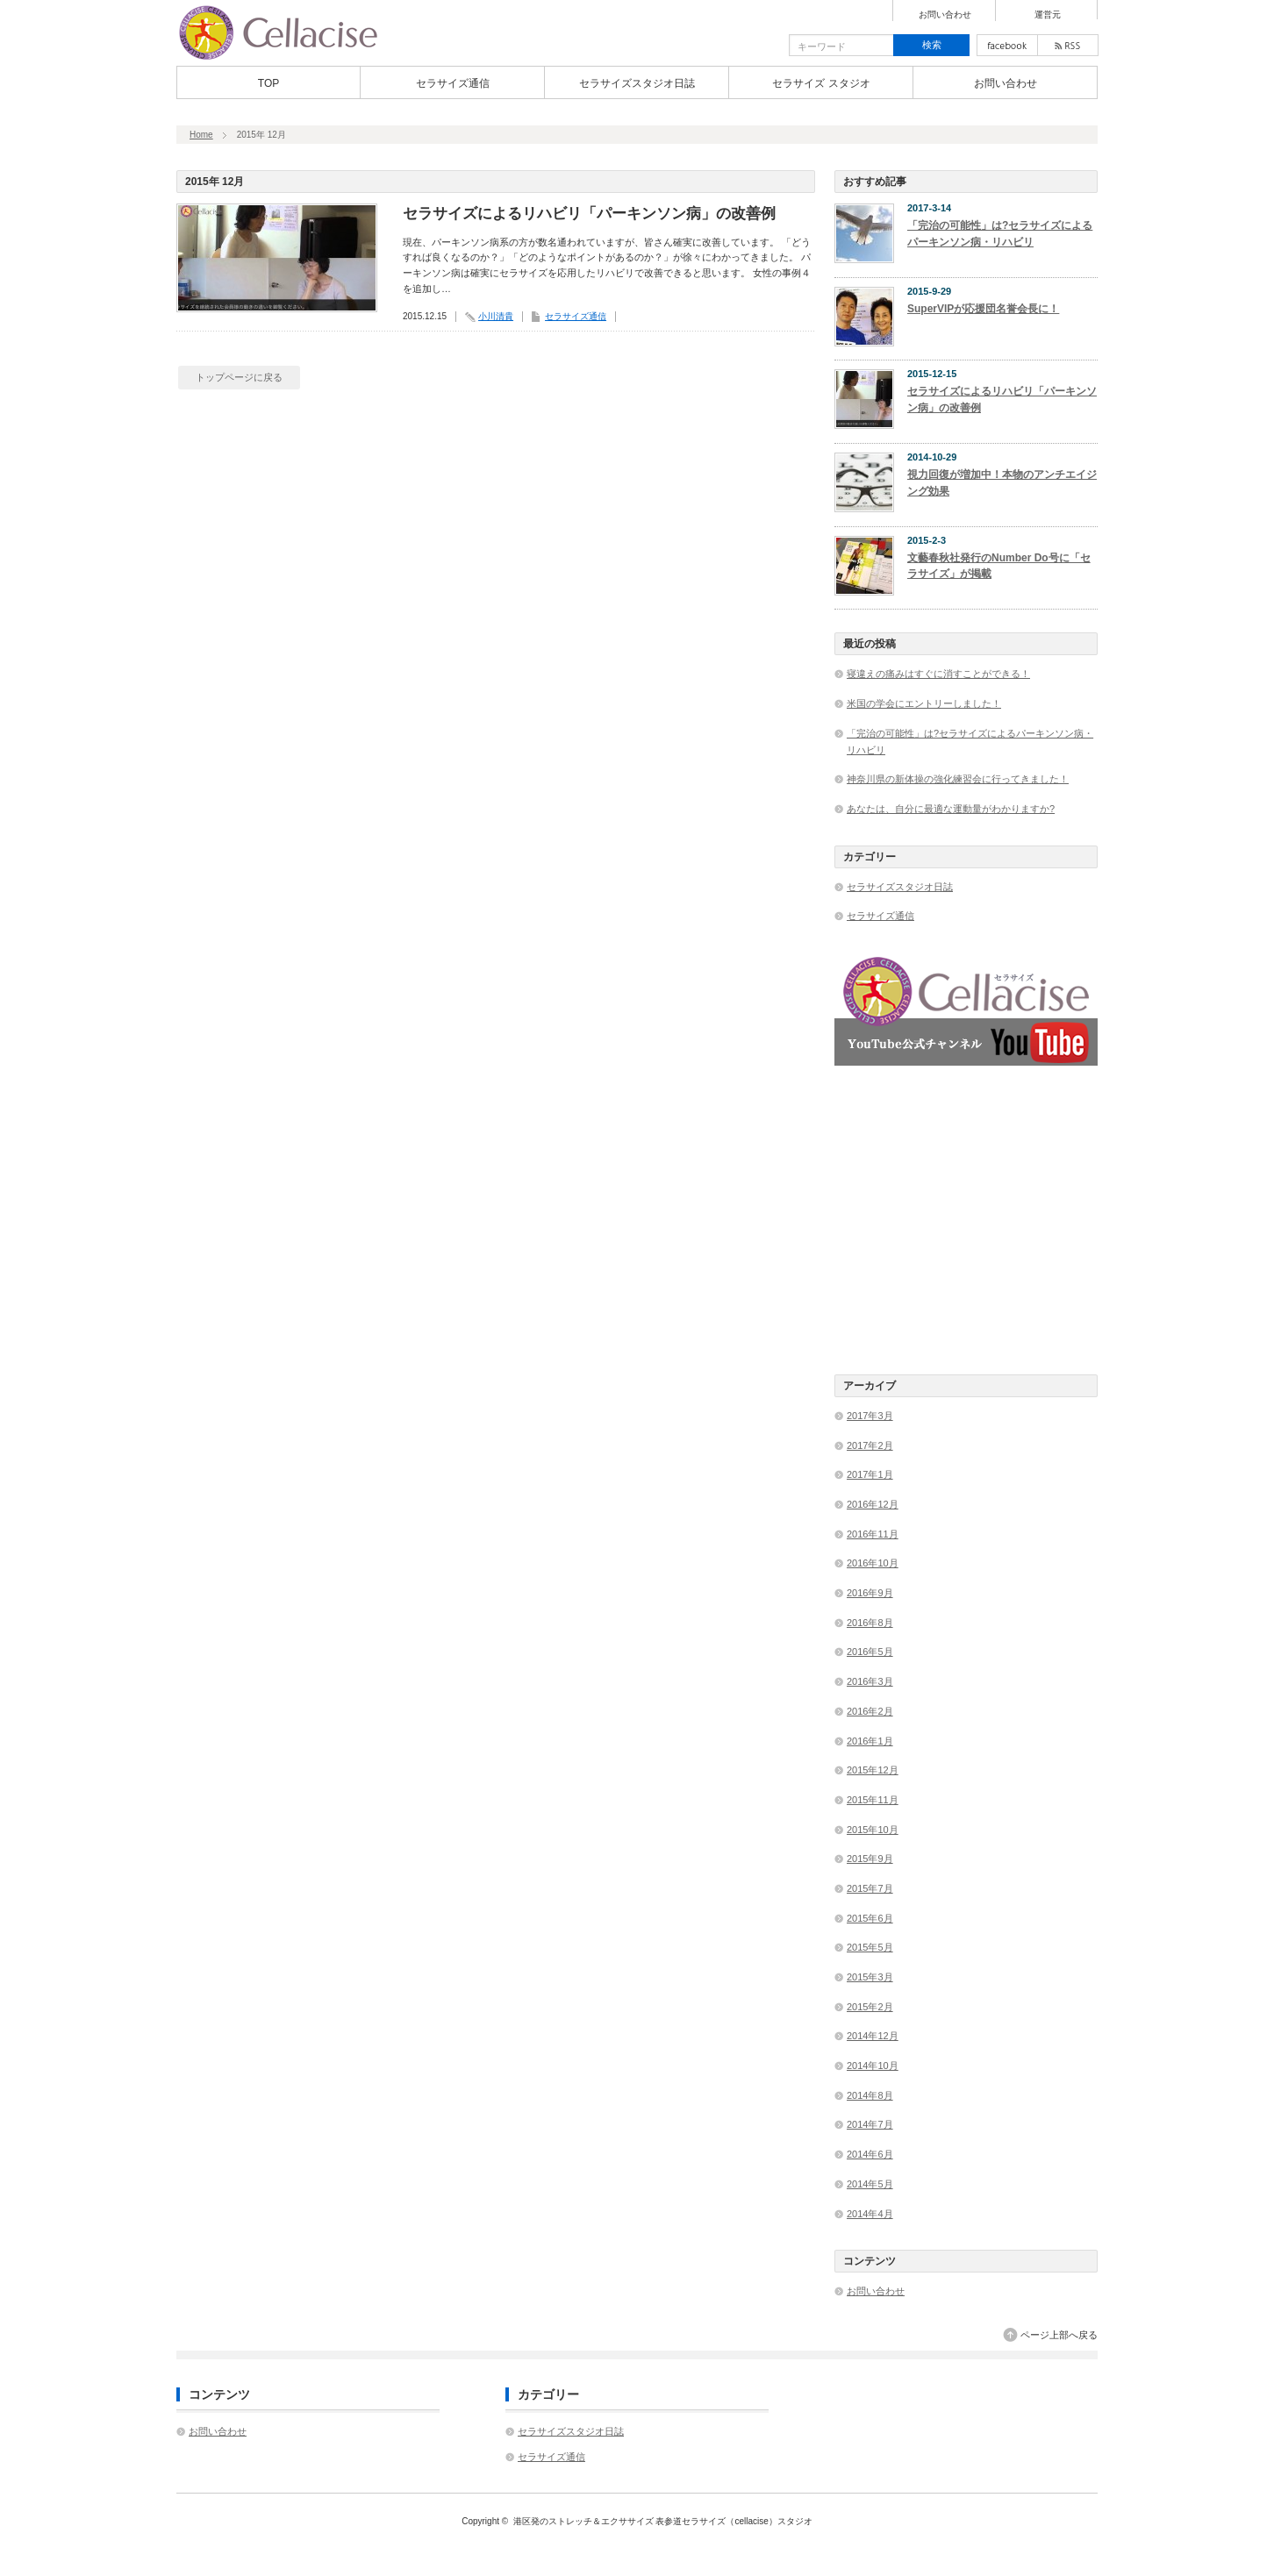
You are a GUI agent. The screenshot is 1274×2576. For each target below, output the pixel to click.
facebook (1007, 45)
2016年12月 (872, 1504)
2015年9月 (870, 1858)
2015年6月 (870, 1918)
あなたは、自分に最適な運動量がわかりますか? (951, 808)
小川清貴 (495, 316)
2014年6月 (870, 2154)
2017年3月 (870, 1415)
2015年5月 (870, 1947)
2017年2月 (870, 1445)
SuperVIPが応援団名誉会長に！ (983, 309)
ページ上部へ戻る (1059, 2335)
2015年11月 (872, 1800)
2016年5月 (870, 1651)
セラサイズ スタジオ (821, 83)
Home (201, 134)
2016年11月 (872, 1534)
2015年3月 (870, 1977)
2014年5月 (870, 2184)
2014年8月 (870, 2095)
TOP (268, 83)
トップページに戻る (239, 377)
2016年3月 (870, 1681)
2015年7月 (870, 1888)
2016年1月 (870, 1741)
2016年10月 (872, 1563)
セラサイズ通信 (453, 83)
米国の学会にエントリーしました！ (924, 703)
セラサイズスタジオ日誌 (637, 83)
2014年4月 (870, 2214)
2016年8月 (870, 1622)
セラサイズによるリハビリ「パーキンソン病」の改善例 (589, 213)
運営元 (1047, 15)
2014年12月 (872, 2035)
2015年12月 (872, 1770)
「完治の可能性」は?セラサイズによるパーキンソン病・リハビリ (999, 233)
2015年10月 (872, 1829)
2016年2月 (870, 1711)
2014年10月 (872, 2065)
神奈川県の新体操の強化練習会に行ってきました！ (958, 779)
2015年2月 (870, 2007)
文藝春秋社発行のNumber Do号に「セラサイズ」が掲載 (999, 566)
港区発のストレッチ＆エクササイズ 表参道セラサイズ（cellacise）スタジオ (662, 2521)
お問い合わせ (945, 15)
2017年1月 (870, 1474)
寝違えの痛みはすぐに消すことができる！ (938, 673)
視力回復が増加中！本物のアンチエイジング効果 (1002, 482)
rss (1068, 45)
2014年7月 (870, 2124)
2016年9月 (870, 1593)
